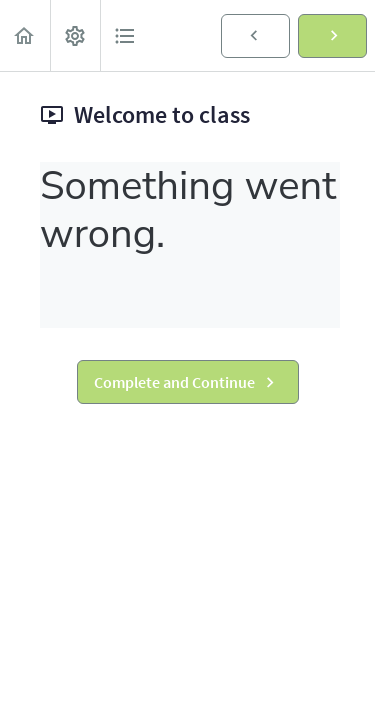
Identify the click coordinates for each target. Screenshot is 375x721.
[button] (25, 35)
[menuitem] (75, 35)
